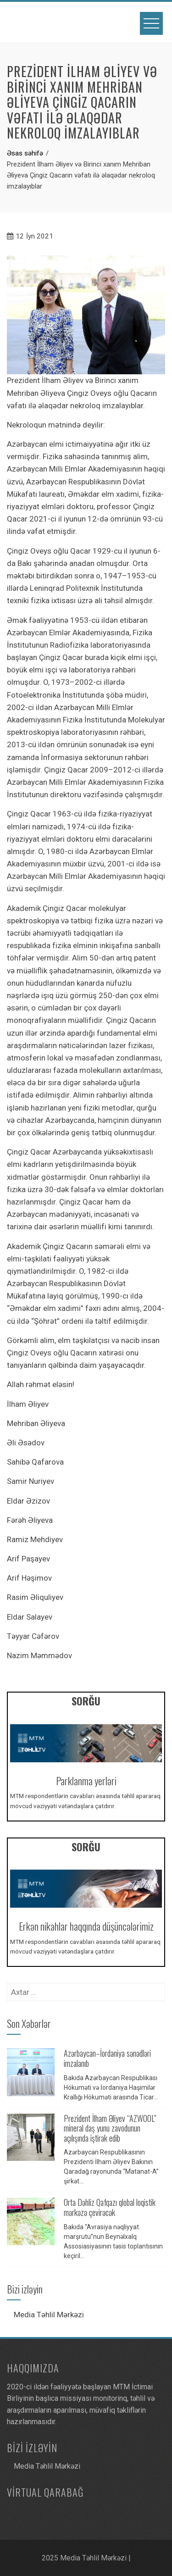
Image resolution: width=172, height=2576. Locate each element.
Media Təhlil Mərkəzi (49, 2314)
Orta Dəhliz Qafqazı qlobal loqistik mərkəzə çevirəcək (109, 2207)
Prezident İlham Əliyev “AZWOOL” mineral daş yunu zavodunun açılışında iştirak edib (110, 2128)
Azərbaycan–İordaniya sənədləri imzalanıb (107, 2058)
